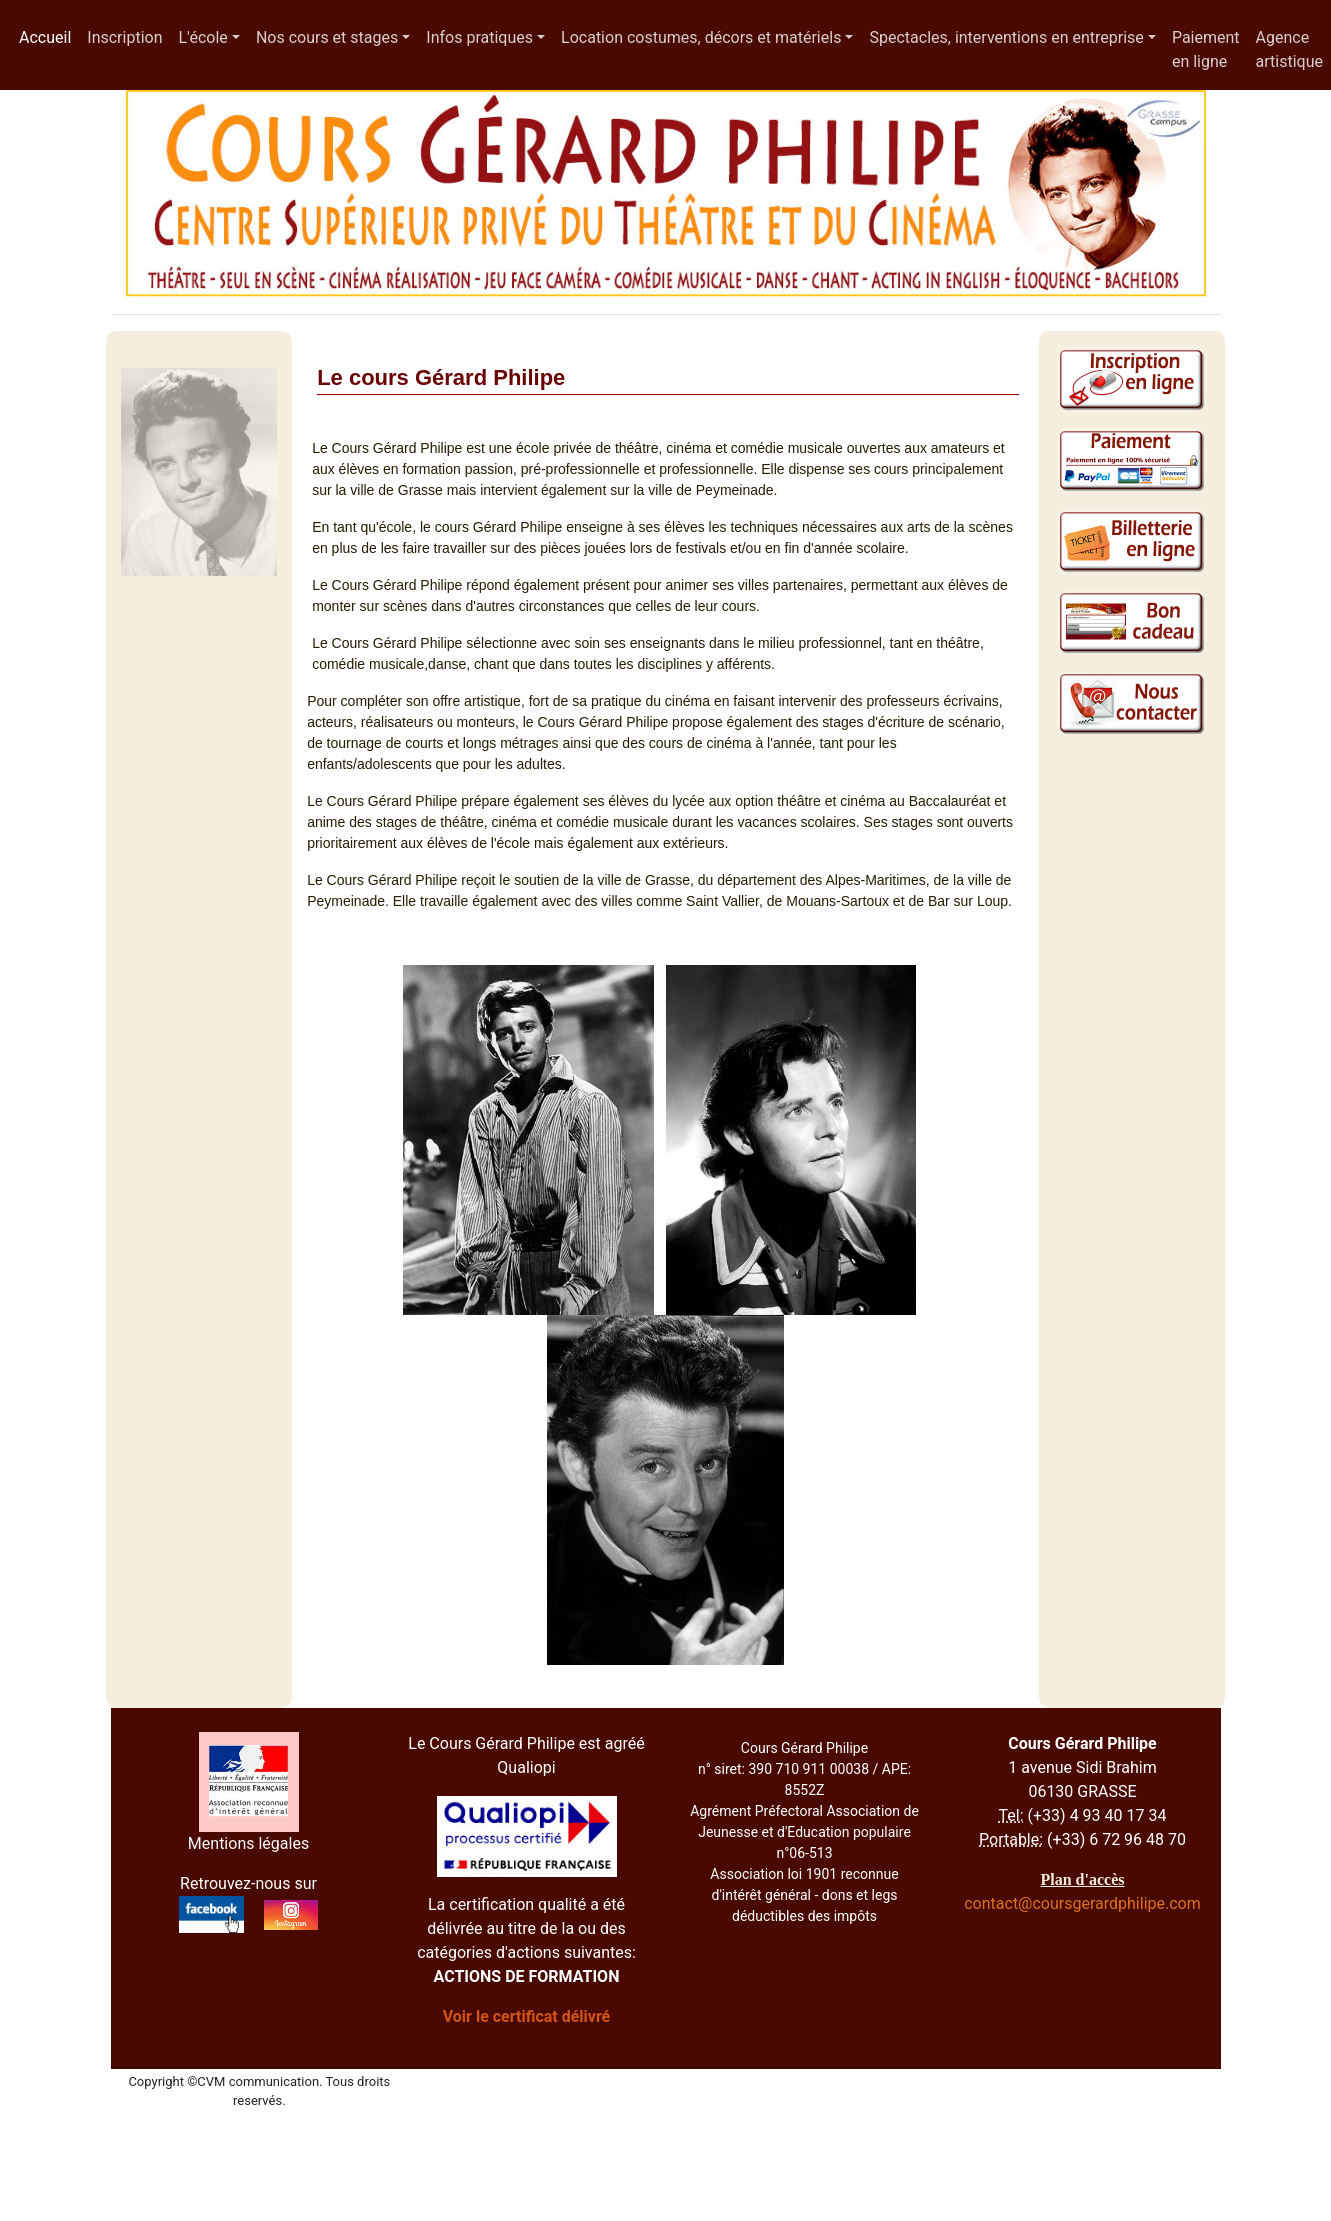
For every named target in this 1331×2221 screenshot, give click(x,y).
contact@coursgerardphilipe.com (1082, 1903)
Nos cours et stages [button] (327, 37)
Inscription (124, 37)
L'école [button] (202, 37)
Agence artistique (1289, 49)
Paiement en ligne (1206, 49)
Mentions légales (248, 1843)
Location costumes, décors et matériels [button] (701, 37)
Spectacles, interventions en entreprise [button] (1006, 37)
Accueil (49, 36)
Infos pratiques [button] (479, 37)
